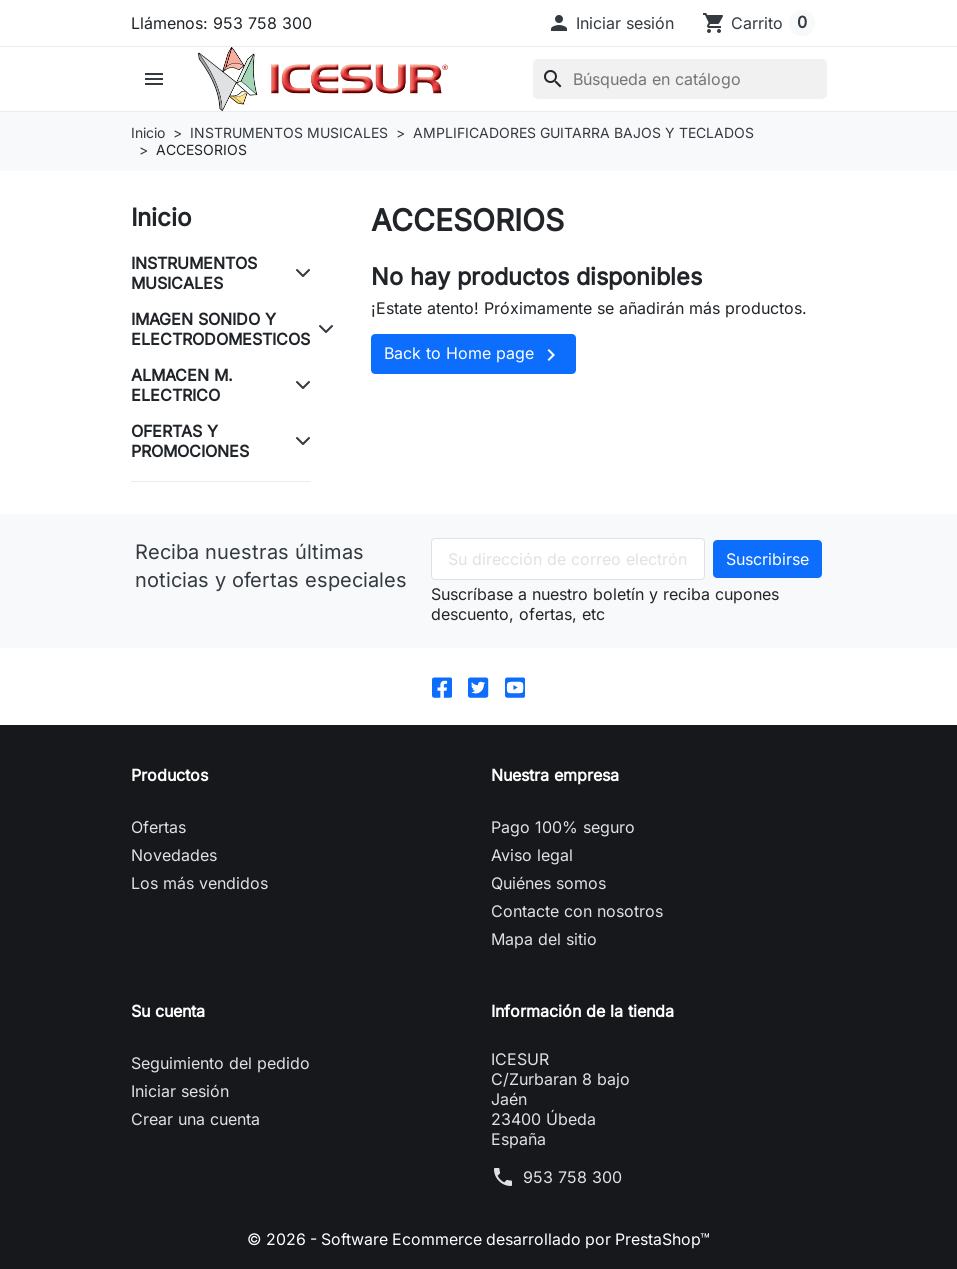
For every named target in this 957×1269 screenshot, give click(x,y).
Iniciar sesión (180, 1091)
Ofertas (158, 827)
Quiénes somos (548, 883)
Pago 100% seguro (563, 827)
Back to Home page (473, 355)
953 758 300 (572, 1177)
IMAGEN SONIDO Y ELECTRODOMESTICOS (220, 329)
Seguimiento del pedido (220, 1063)
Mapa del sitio (544, 939)
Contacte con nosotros (577, 911)
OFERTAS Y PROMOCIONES (190, 441)
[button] (610, 23)
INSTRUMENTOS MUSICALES (194, 273)
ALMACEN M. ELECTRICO (182, 385)
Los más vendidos (199, 883)
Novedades (174, 855)
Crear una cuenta (195, 1119)
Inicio (161, 217)
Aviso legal (532, 855)
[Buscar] (679, 79)
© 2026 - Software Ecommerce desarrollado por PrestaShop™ (479, 1239)
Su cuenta (168, 1011)
